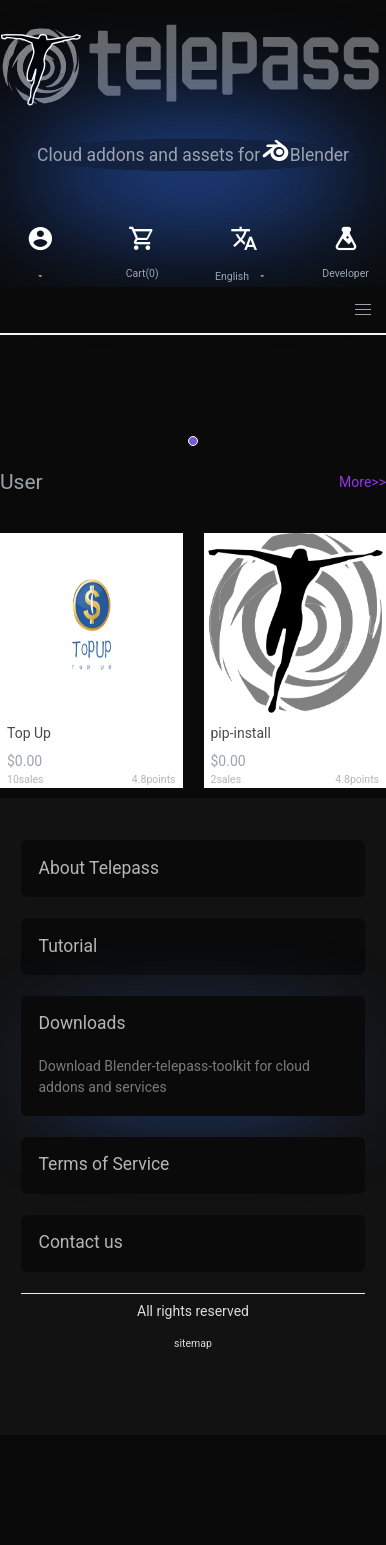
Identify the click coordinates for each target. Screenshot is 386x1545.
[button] (364, 310)
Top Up (29, 733)
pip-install (241, 733)
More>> (362, 482)
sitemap (193, 1343)
